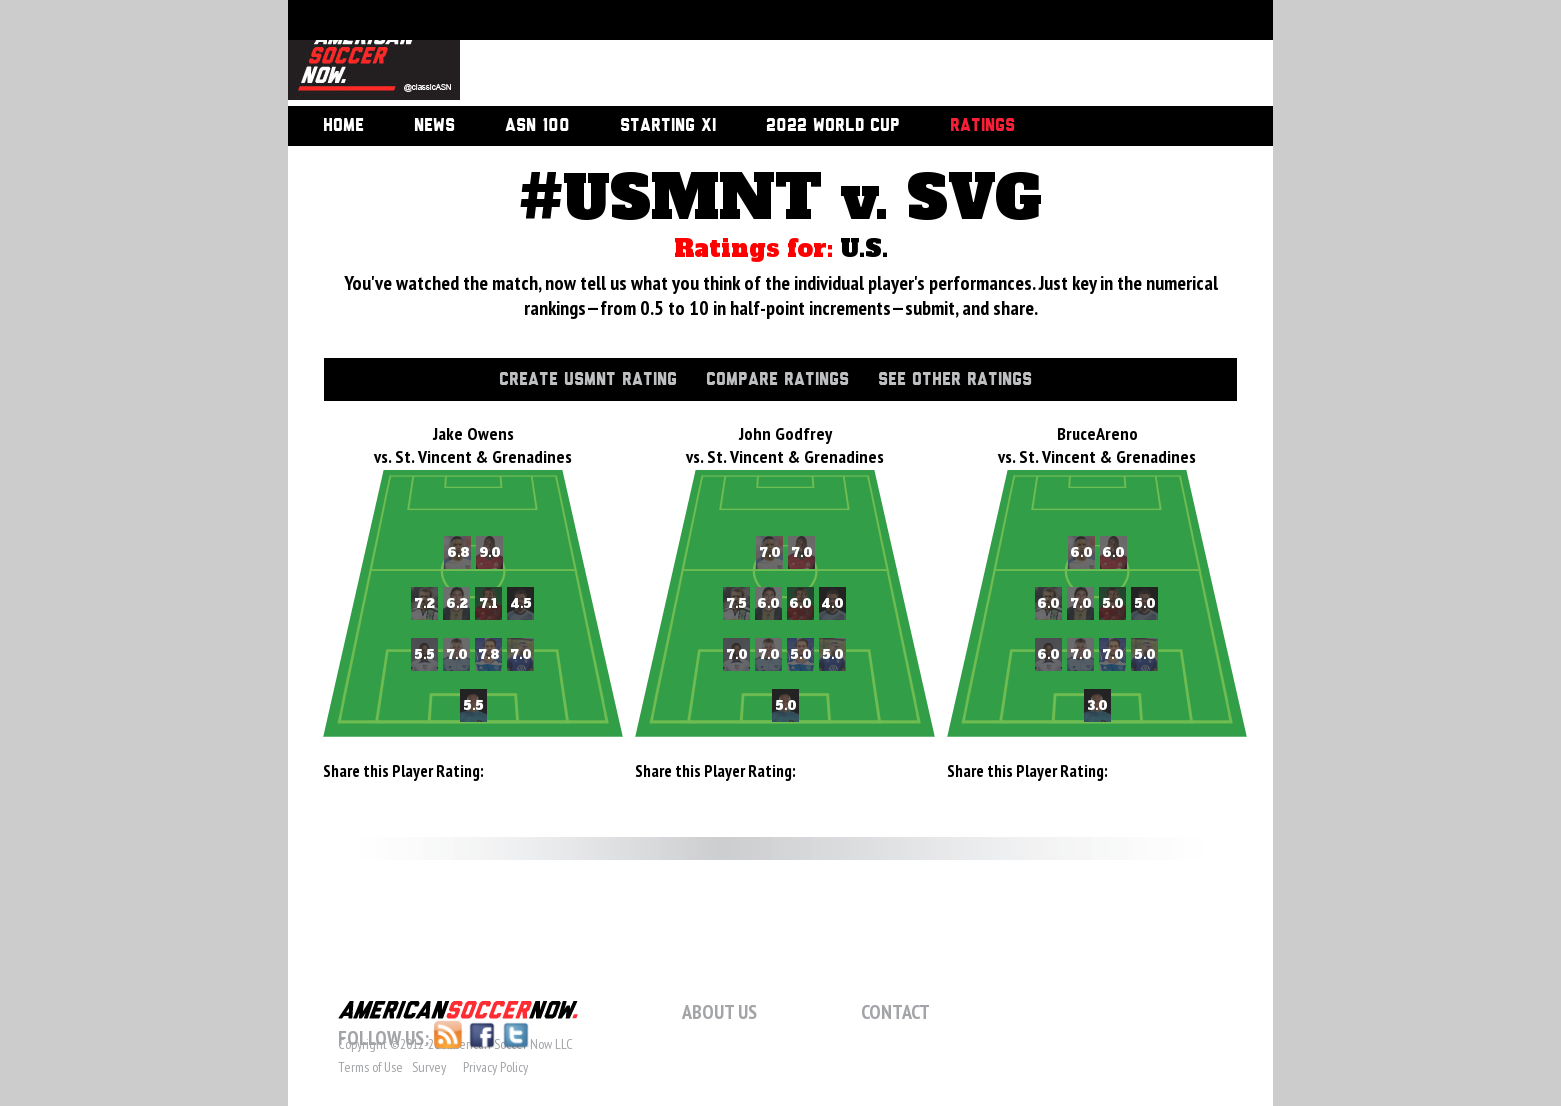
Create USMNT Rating (588, 380)
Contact (895, 1012)
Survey (429, 1067)
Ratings (982, 126)
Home (343, 126)
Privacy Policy (495, 1067)
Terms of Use (370, 1067)
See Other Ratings (955, 380)
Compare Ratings (777, 380)
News (434, 126)
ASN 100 (537, 126)
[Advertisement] (844, 55)
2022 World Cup (833, 126)
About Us (719, 1012)
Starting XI (668, 126)
